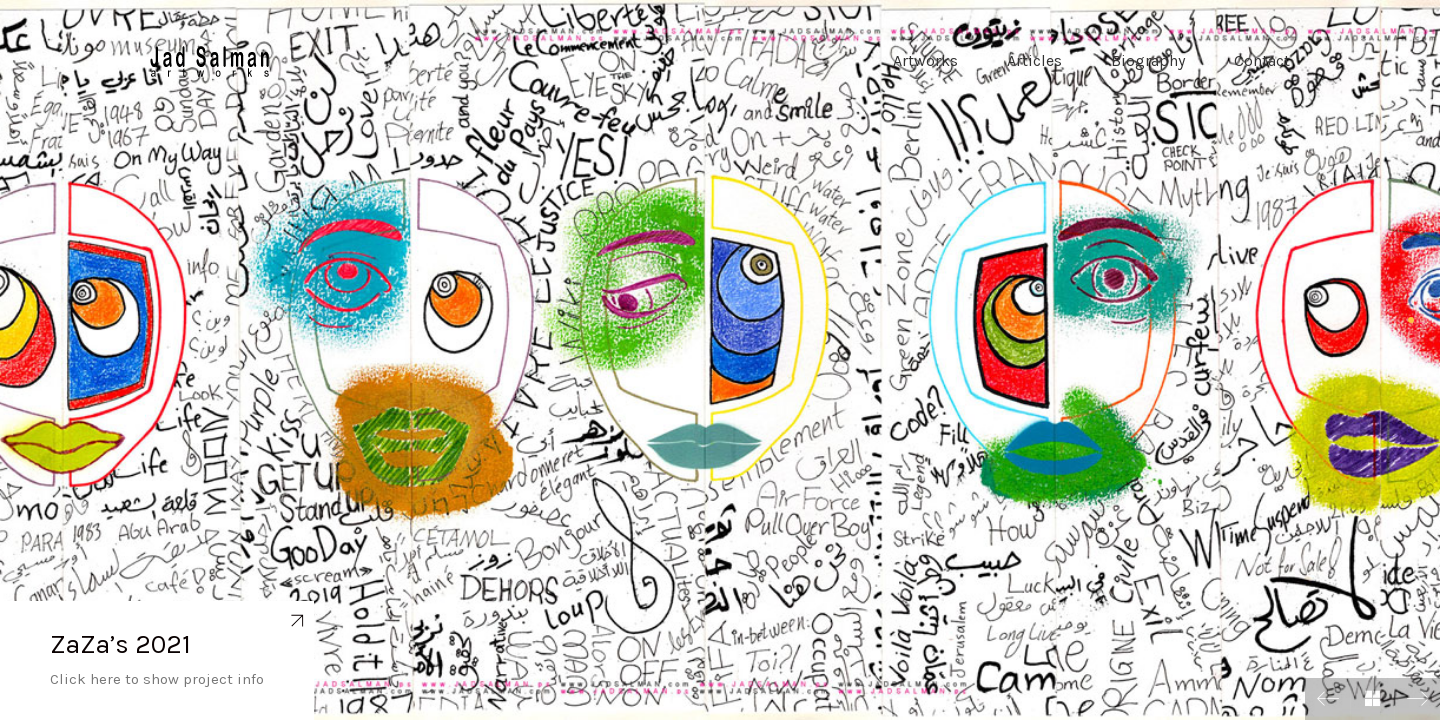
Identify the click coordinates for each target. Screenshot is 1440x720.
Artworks (925, 65)
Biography (1148, 65)
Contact (1262, 65)
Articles (1034, 65)
